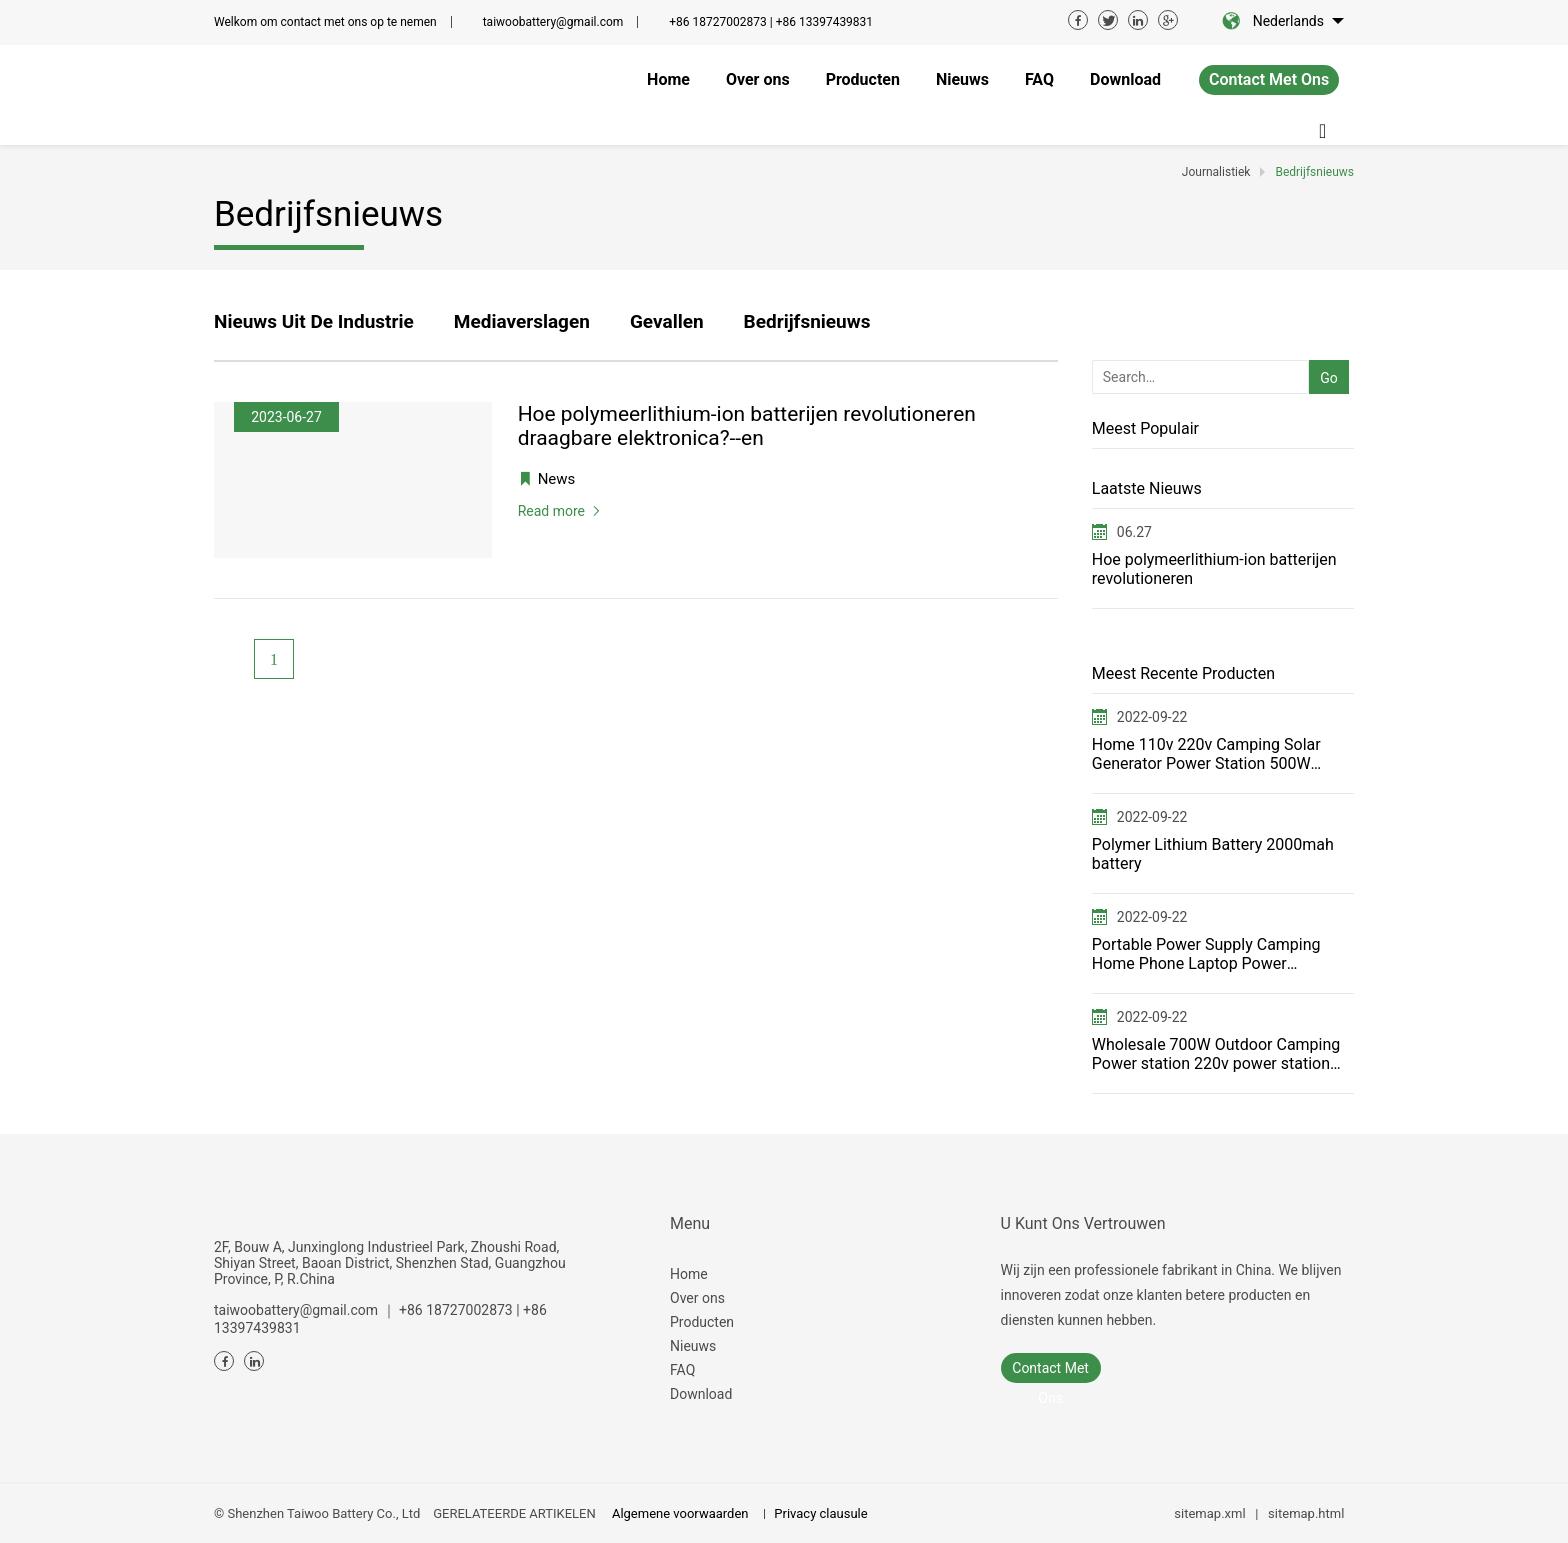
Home (689, 1274)
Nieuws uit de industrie (314, 321)
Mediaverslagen (522, 321)
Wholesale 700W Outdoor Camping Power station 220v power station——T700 (1216, 1054)
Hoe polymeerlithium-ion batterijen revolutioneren (1214, 569)
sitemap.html (1306, 1513)
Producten (702, 1322)
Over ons (697, 1298)
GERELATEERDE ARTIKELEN (514, 1513)
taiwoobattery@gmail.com (553, 22)
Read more (551, 511)
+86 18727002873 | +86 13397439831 (771, 22)
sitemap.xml (1209, 1513)
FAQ (682, 1370)
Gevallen (667, 321)
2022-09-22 (1152, 717)
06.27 (1134, 532)
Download (701, 1394)
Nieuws (693, 1346)
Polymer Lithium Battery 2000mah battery (1213, 854)
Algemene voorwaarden (680, 1513)
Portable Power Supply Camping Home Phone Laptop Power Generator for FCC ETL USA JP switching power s (1206, 954)
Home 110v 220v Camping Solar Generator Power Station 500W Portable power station (1206, 754)
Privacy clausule (820, 1513)
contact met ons (1269, 79)
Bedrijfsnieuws (807, 321)
